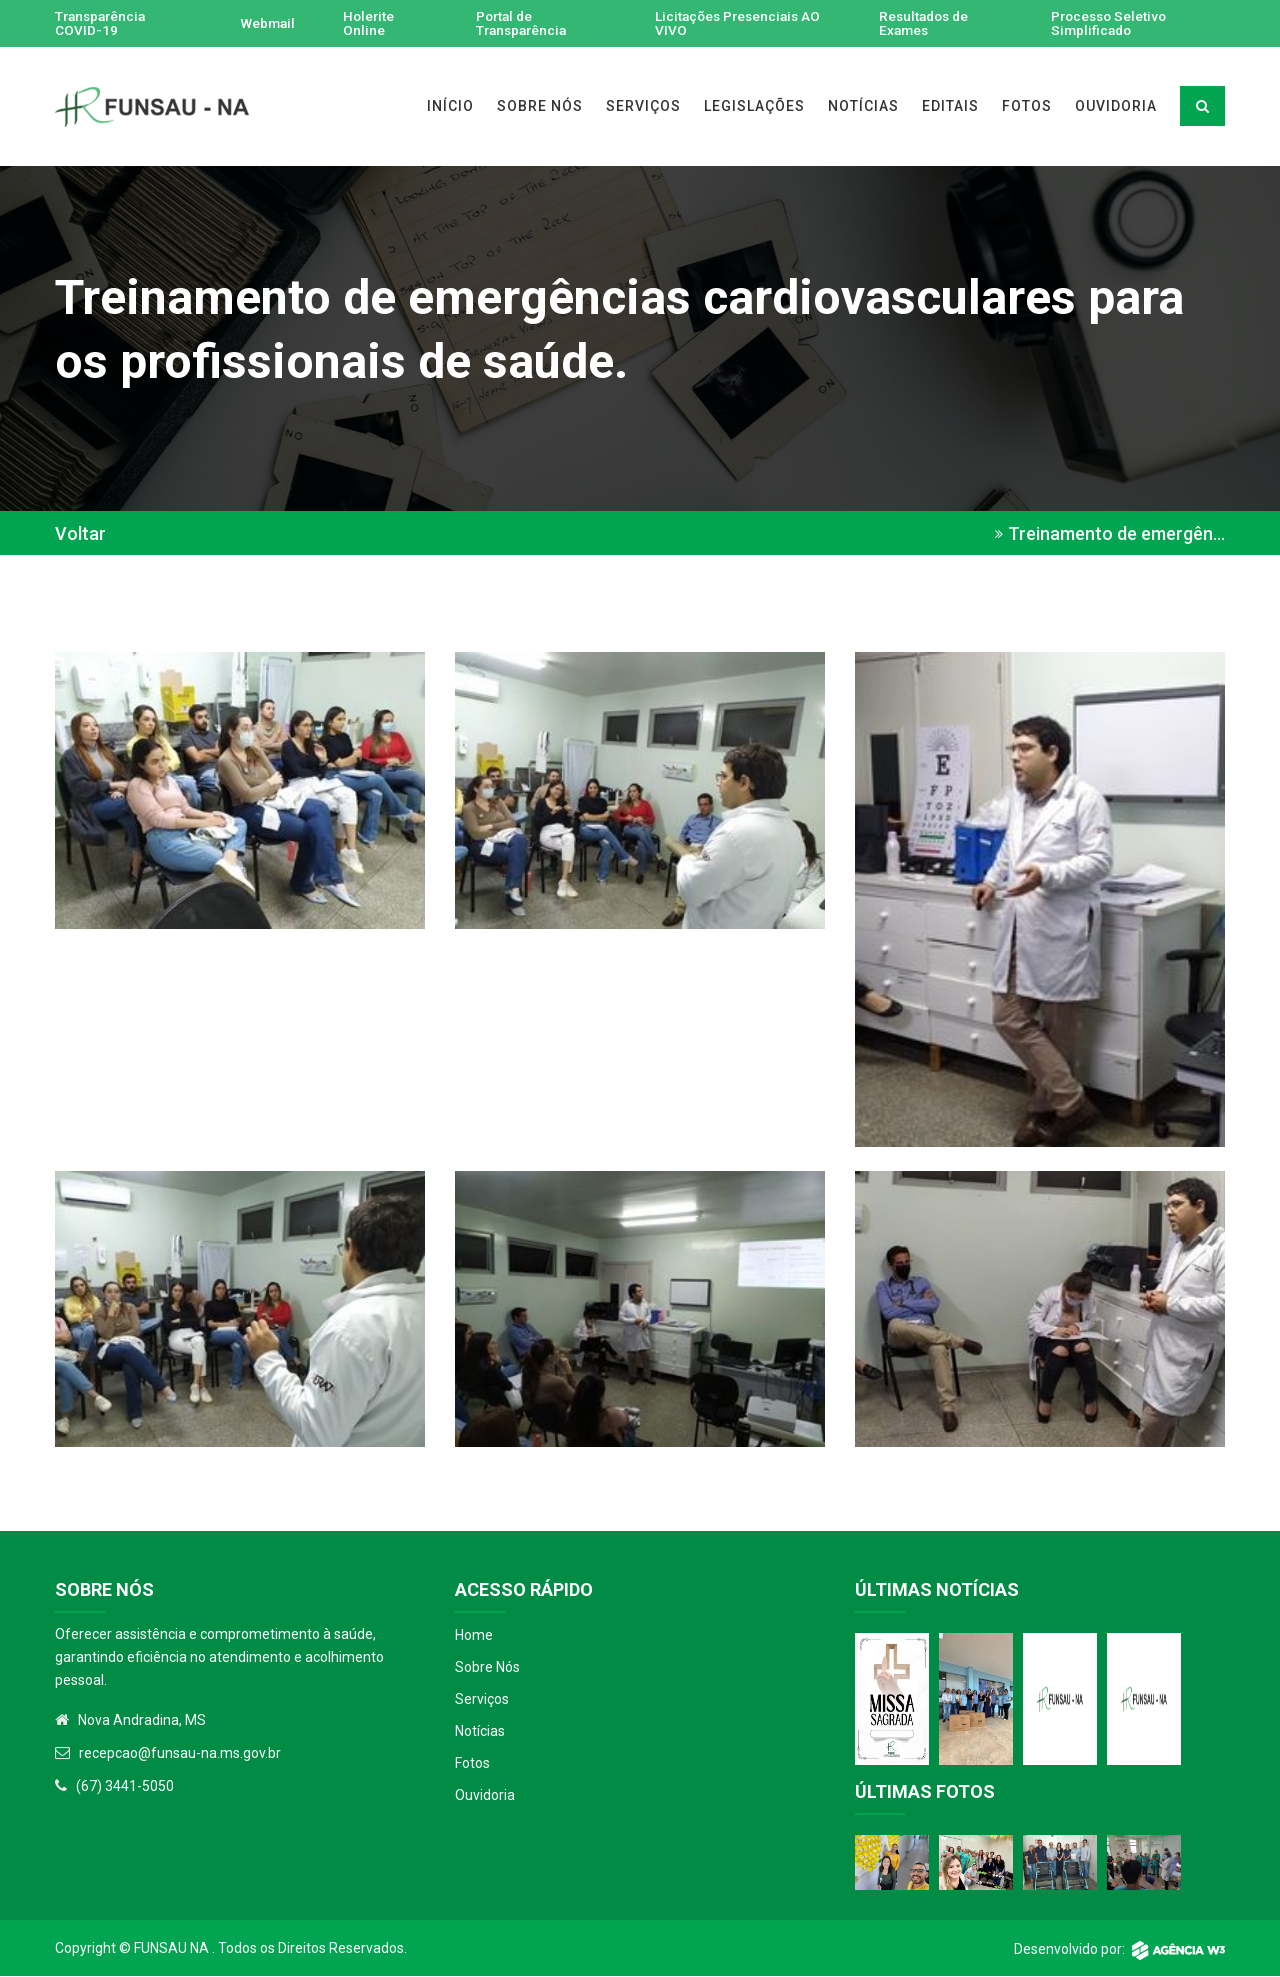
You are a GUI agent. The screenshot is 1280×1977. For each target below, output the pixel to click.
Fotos (472, 1764)
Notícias (480, 1732)
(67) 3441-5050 (125, 1787)
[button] (240, 790)
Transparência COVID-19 (103, 24)
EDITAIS (950, 107)
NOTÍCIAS (863, 107)
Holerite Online (370, 24)
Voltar (80, 535)
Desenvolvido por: (1119, 1950)
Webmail (267, 24)
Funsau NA (171, 1949)
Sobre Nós (487, 1668)
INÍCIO (450, 107)
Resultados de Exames (924, 24)
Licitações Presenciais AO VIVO (741, 24)
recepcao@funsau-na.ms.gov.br (180, 1754)
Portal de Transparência (522, 24)
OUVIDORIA (1116, 107)
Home (474, 1636)
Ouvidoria (485, 1796)
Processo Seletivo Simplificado (1111, 24)
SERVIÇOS (643, 107)
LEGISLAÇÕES (754, 107)
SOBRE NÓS (540, 107)
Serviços (482, 1700)
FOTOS (1027, 107)
